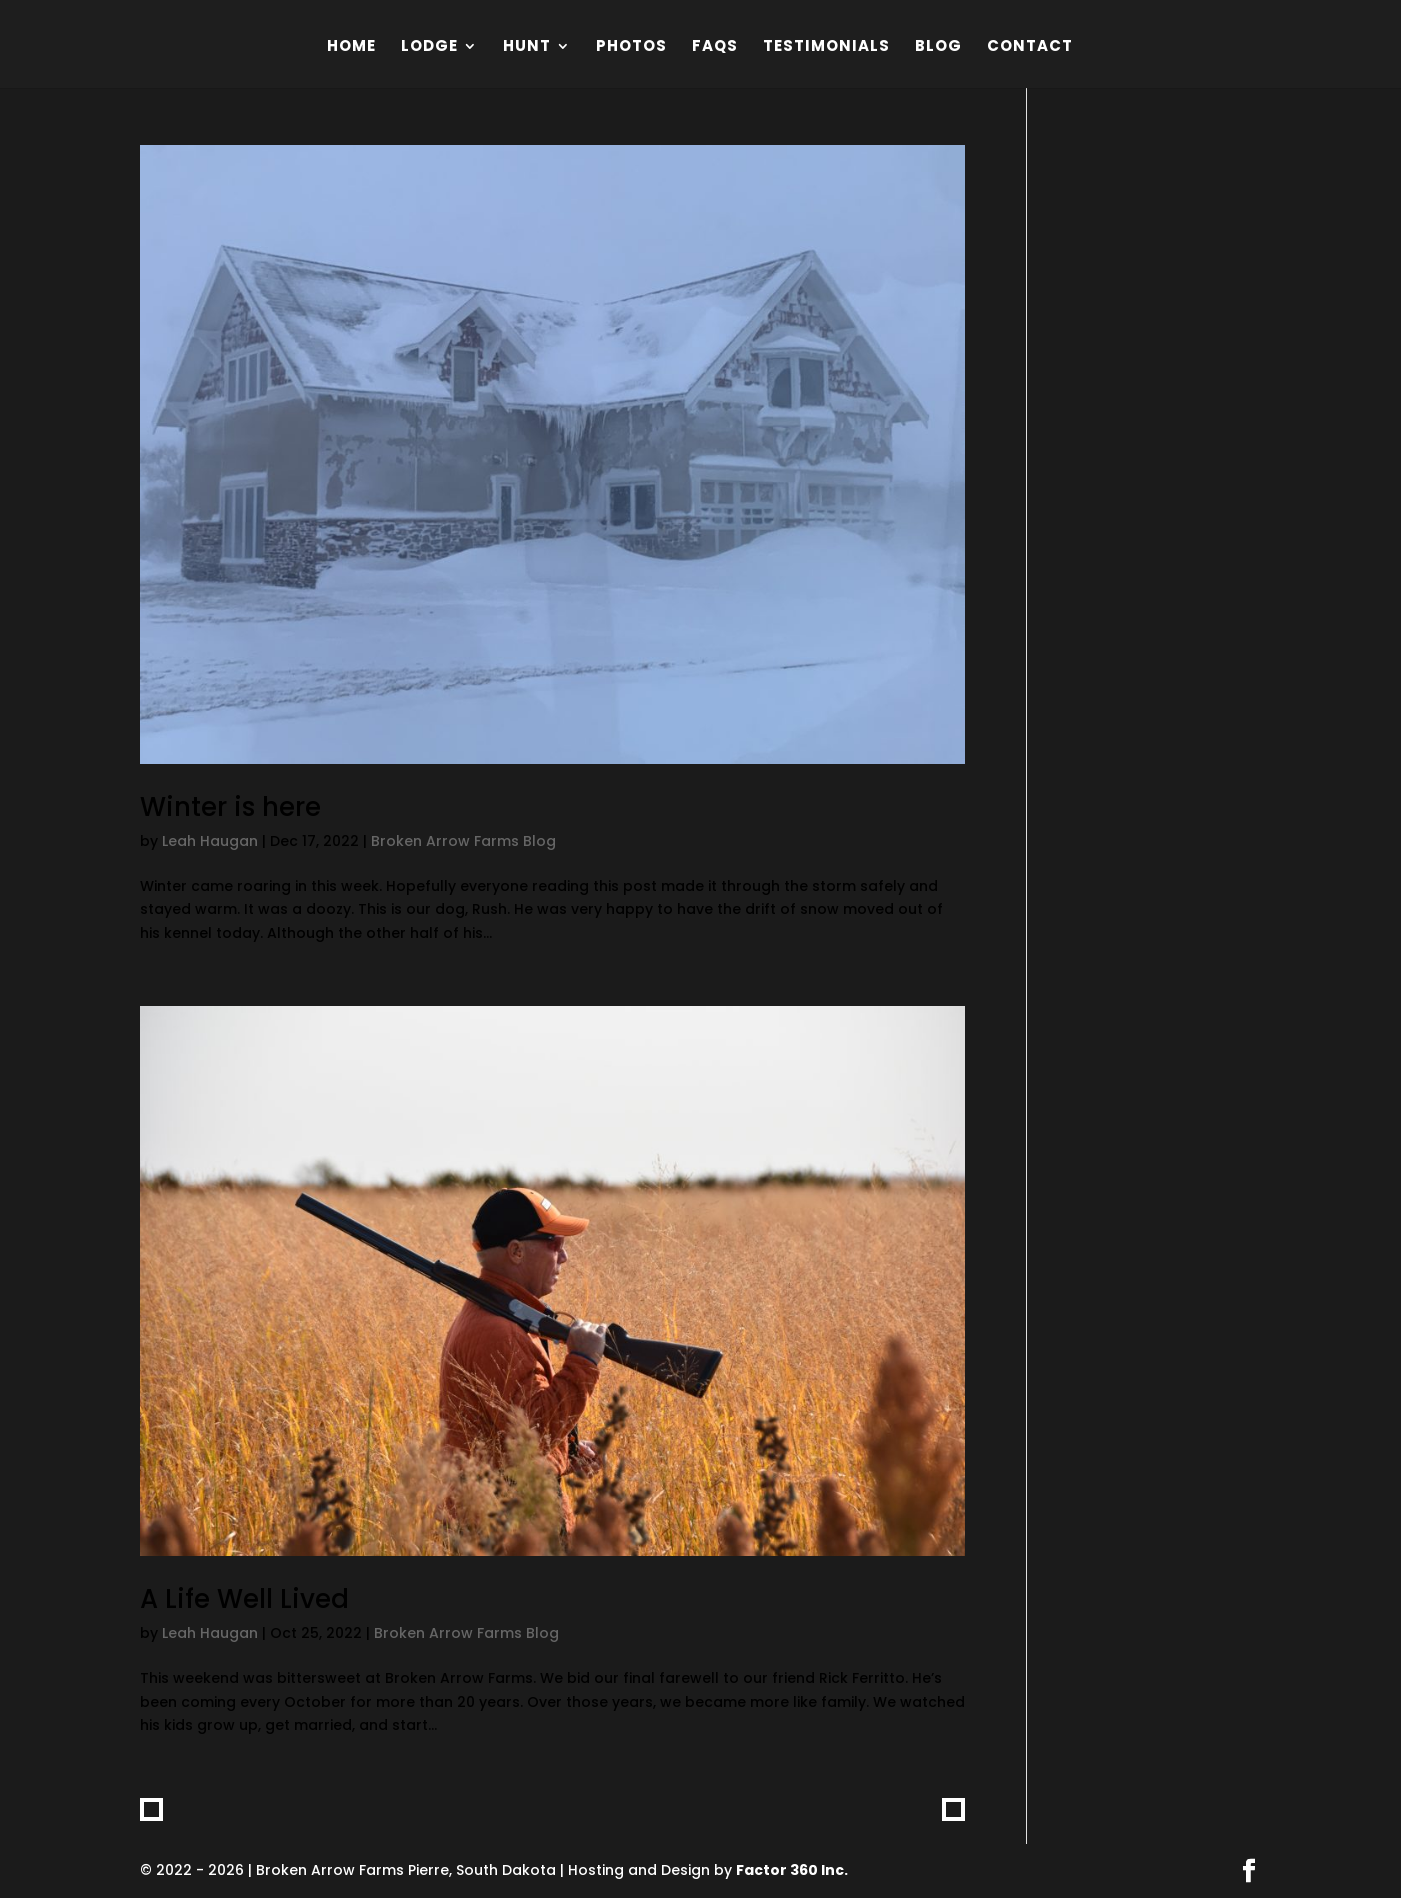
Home (351, 47)
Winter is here (230, 807)
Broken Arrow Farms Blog (463, 841)
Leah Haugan (210, 841)
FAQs (715, 47)
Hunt (527, 47)
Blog (938, 47)
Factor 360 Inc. (792, 1870)
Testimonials (826, 47)
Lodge (429, 47)
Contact (1030, 47)
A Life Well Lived (244, 1599)
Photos (631, 47)
